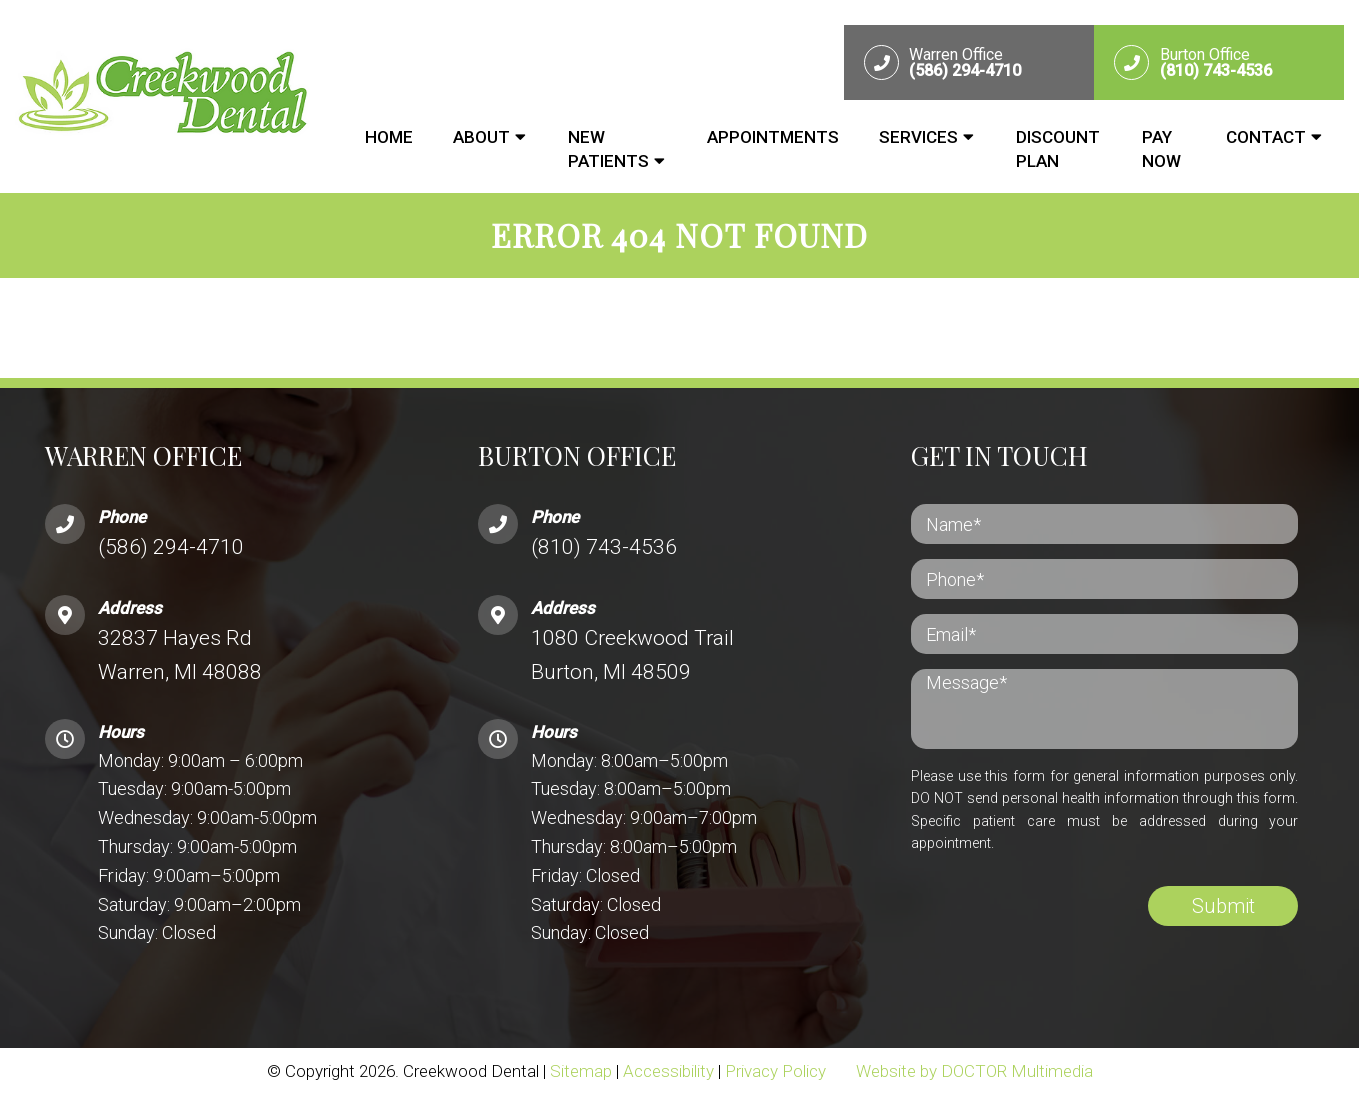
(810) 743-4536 (604, 547)
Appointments (773, 137)
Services (918, 137)
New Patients (608, 149)
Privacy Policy (775, 1071)
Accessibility (668, 1071)
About (481, 137)
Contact (1266, 137)
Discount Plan (1058, 149)
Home (389, 137)
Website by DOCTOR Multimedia (974, 1071)
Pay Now (1161, 149)
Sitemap (581, 1071)
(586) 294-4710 (171, 547)
